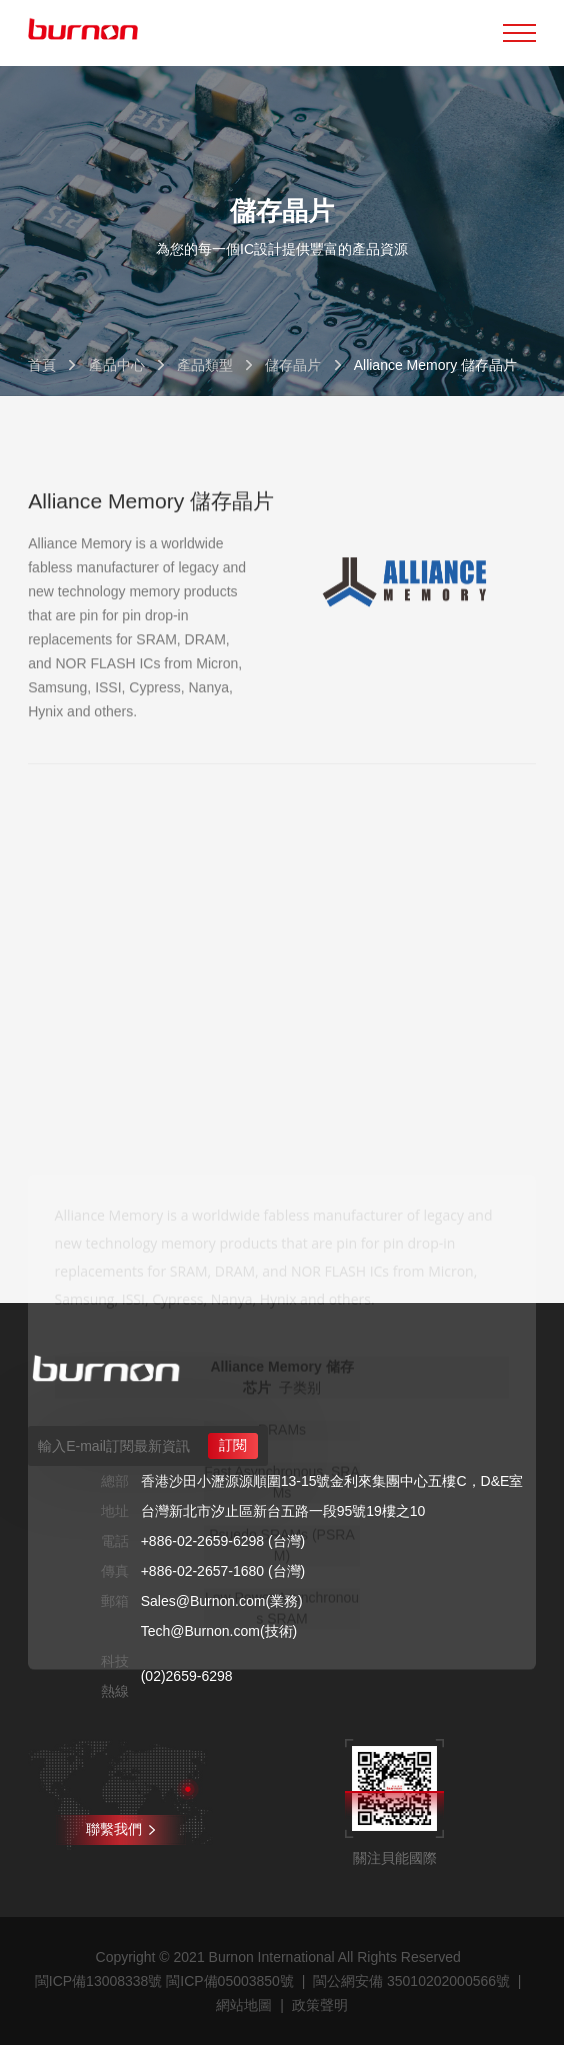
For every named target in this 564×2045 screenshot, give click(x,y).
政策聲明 (320, 2005)
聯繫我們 (120, 1829)
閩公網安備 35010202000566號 (411, 1981)
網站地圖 (244, 2005)
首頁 (42, 365)
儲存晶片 (293, 365)
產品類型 (205, 365)
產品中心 (117, 365)
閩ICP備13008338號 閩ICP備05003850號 (164, 1981)
